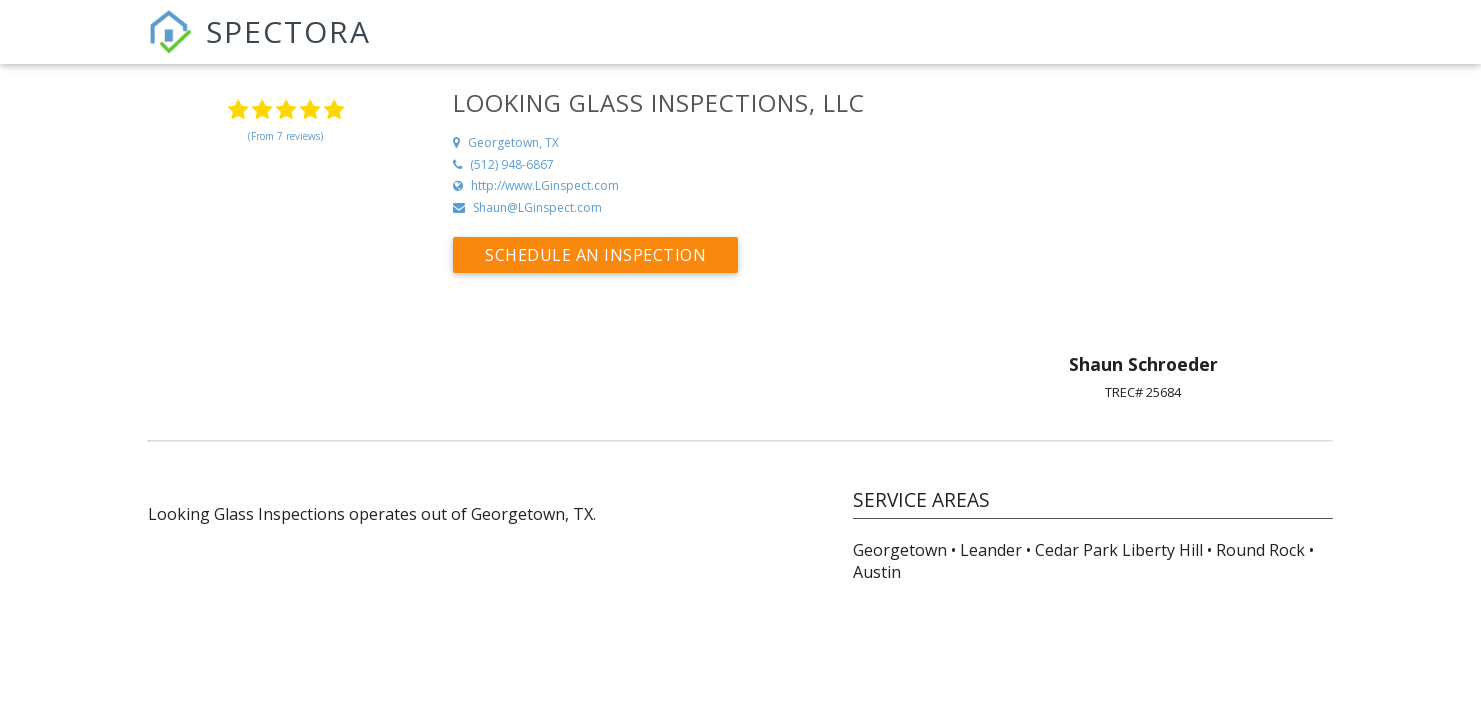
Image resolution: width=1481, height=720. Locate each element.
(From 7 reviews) (285, 136)
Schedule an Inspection (595, 255)
